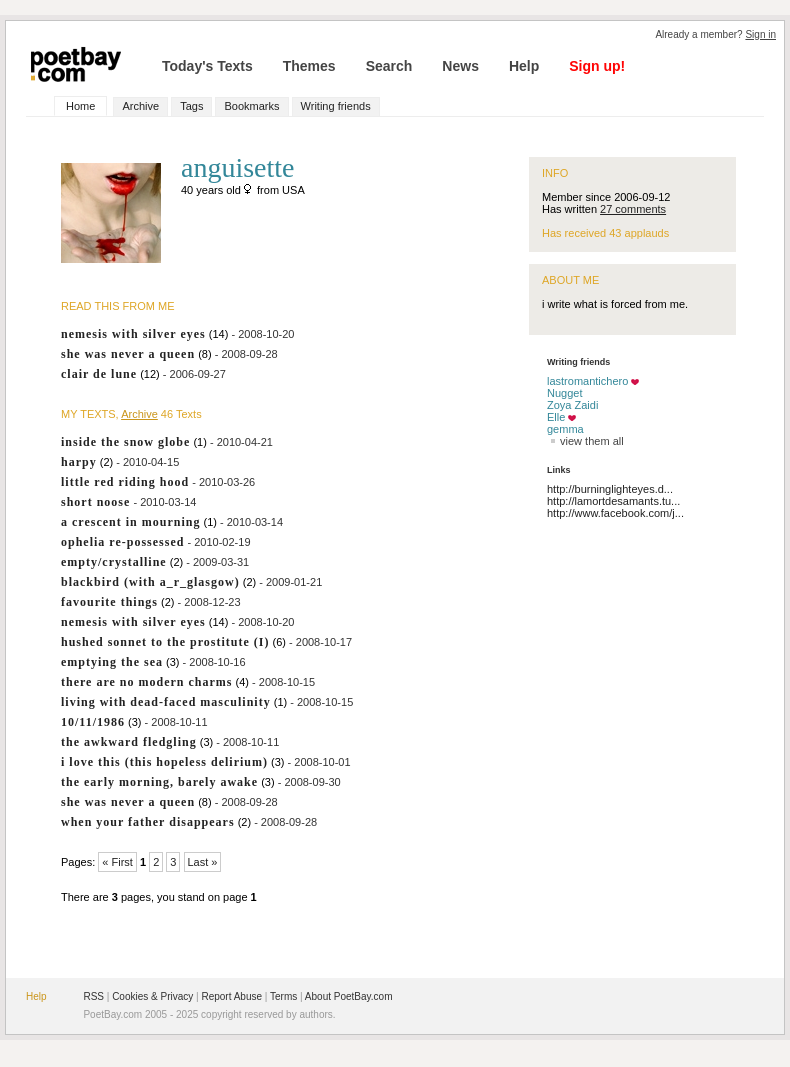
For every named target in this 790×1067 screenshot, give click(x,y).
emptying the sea (112, 662)
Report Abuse (231, 996)
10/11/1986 (93, 722)
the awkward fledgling (129, 742)
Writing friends (336, 106)
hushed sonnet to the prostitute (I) (165, 642)
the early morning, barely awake (159, 782)
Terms (283, 996)
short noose (95, 502)
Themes (309, 66)
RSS (93, 996)
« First (117, 862)
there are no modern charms (147, 682)
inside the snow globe (125, 442)
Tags (191, 106)
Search (389, 66)
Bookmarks (251, 106)
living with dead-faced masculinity (166, 702)
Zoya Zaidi (572, 405)
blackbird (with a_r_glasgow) (150, 582)
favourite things (109, 602)
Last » (203, 862)
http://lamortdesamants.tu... (613, 501)
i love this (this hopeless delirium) (164, 762)
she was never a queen (128, 354)
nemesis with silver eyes (133, 334)
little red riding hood (125, 482)
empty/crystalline (114, 562)
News (460, 66)
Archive (140, 106)
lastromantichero (587, 381)
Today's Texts (207, 66)
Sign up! (597, 66)
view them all (585, 441)
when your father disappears (148, 822)
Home (80, 106)
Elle (556, 417)
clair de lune (99, 374)
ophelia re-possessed (122, 542)
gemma (565, 429)
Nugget (564, 393)
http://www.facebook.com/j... (615, 513)
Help (524, 66)
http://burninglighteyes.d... (610, 489)
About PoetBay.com (349, 996)
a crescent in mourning (130, 522)
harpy (79, 462)
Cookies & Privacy (152, 996)
